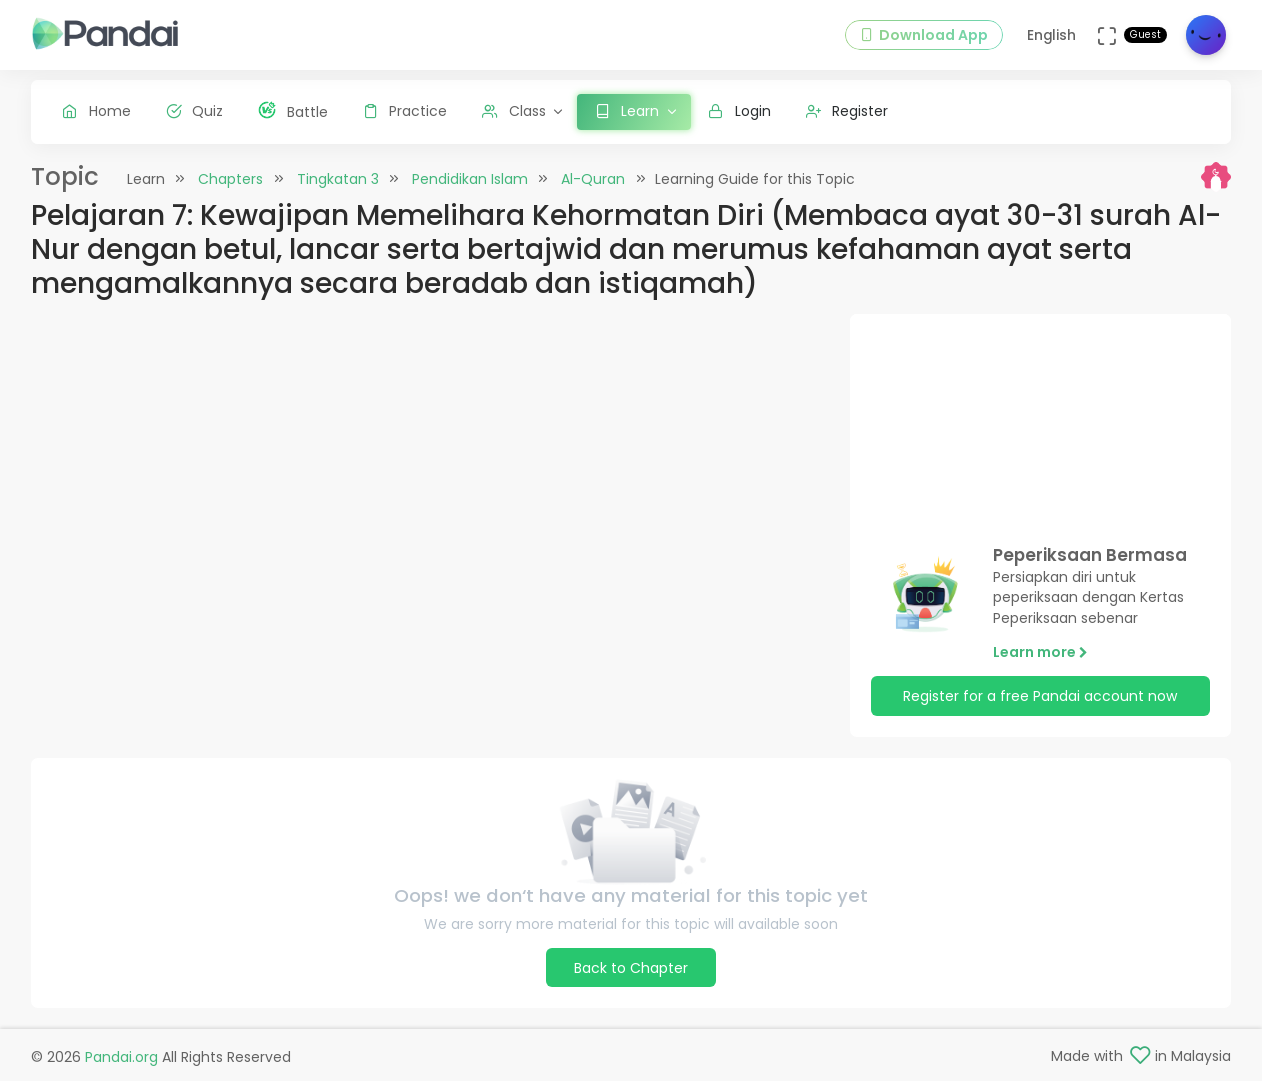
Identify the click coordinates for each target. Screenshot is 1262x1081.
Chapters (230, 179)
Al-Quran (593, 179)
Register (847, 111)
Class (514, 111)
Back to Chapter (631, 968)
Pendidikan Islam (470, 179)
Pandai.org (121, 1057)
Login (739, 111)
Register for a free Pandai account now (1040, 696)
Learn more (1040, 652)
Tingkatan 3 (338, 179)
